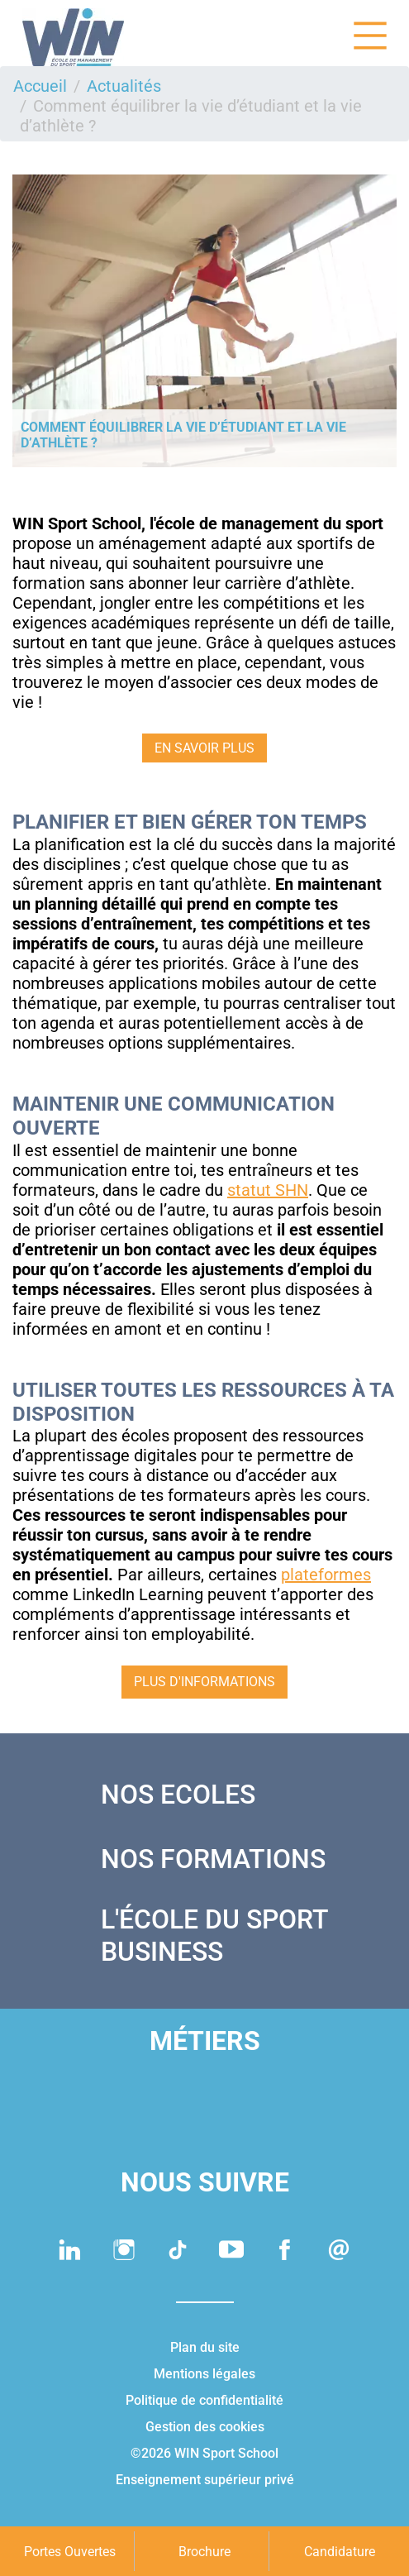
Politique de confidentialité (204, 2400)
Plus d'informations (204, 1681)
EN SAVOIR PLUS (204, 748)
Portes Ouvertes (70, 2551)
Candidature (339, 2551)
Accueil (40, 86)
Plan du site (205, 2347)
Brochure (204, 2551)
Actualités (124, 86)
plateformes (326, 1574)
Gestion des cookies (204, 2427)
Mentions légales (204, 2374)
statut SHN (267, 1190)
